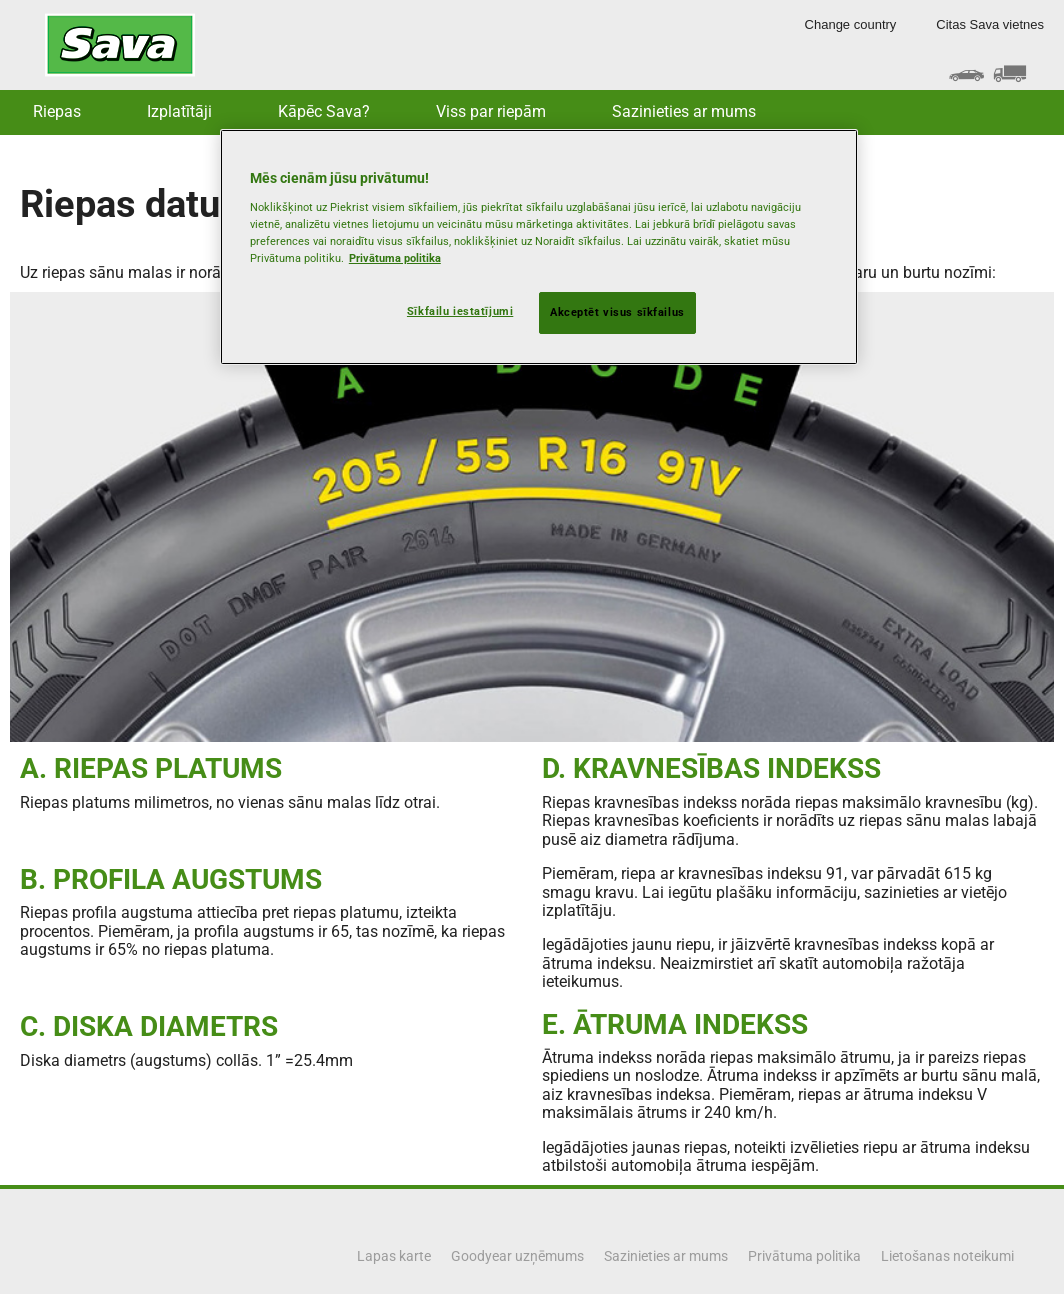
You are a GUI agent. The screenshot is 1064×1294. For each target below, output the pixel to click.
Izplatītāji (179, 111)
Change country (851, 24)
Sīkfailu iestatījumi (460, 311)
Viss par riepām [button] (491, 111)
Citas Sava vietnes (990, 24)
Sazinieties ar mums (684, 111)
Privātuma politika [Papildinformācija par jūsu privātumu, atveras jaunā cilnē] (395, 258)
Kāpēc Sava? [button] (324, 111)
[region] (539, 247)
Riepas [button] (57, 111)
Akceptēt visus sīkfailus (617, 312)
